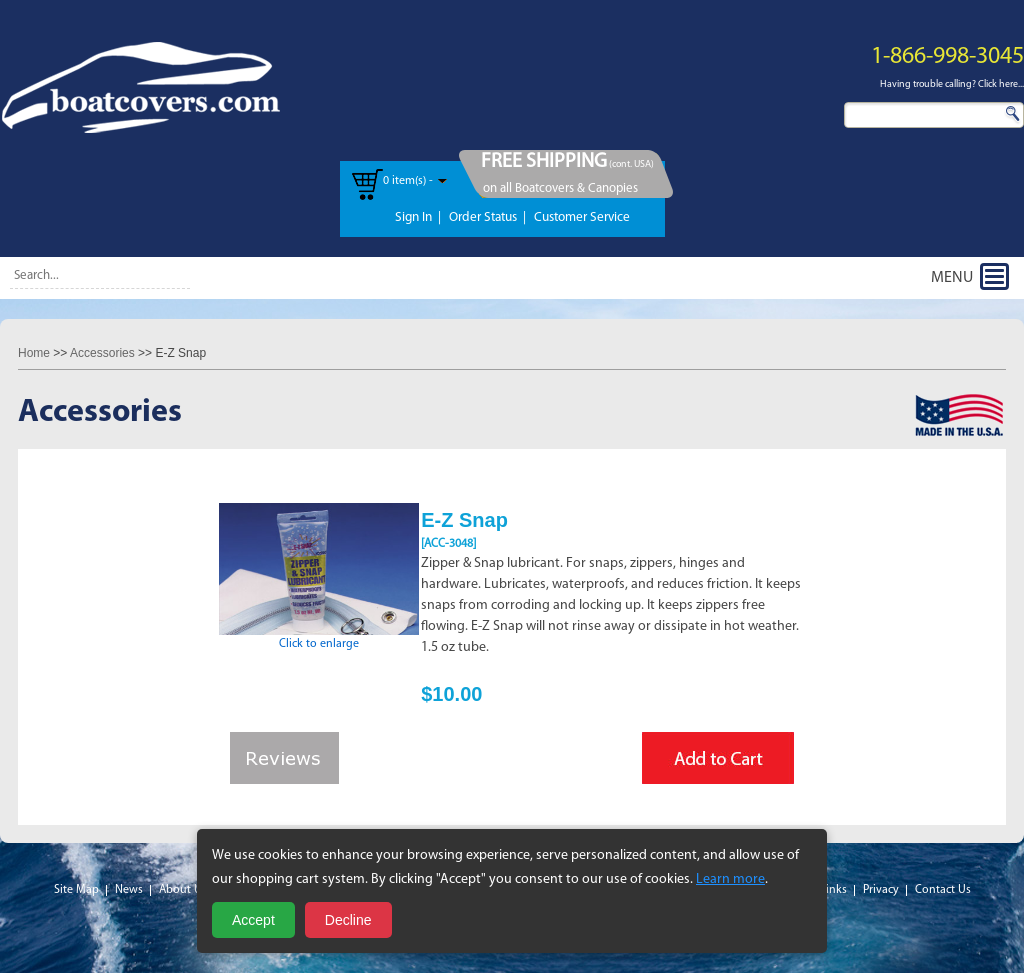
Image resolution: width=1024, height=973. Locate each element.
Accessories (102, 353)
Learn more (730, 879)
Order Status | (487, 217)
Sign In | (418, 217)
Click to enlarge (319, 638)
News (129, 890)
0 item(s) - (408, 181)
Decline (348, 920)
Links (833, 890)
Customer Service (582, 217)
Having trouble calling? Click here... (952, 84)
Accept (253, 920)
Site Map (76, 890)
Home (34, 353)
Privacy (881, 890)
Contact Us (943, 890)
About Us (183, 890)
